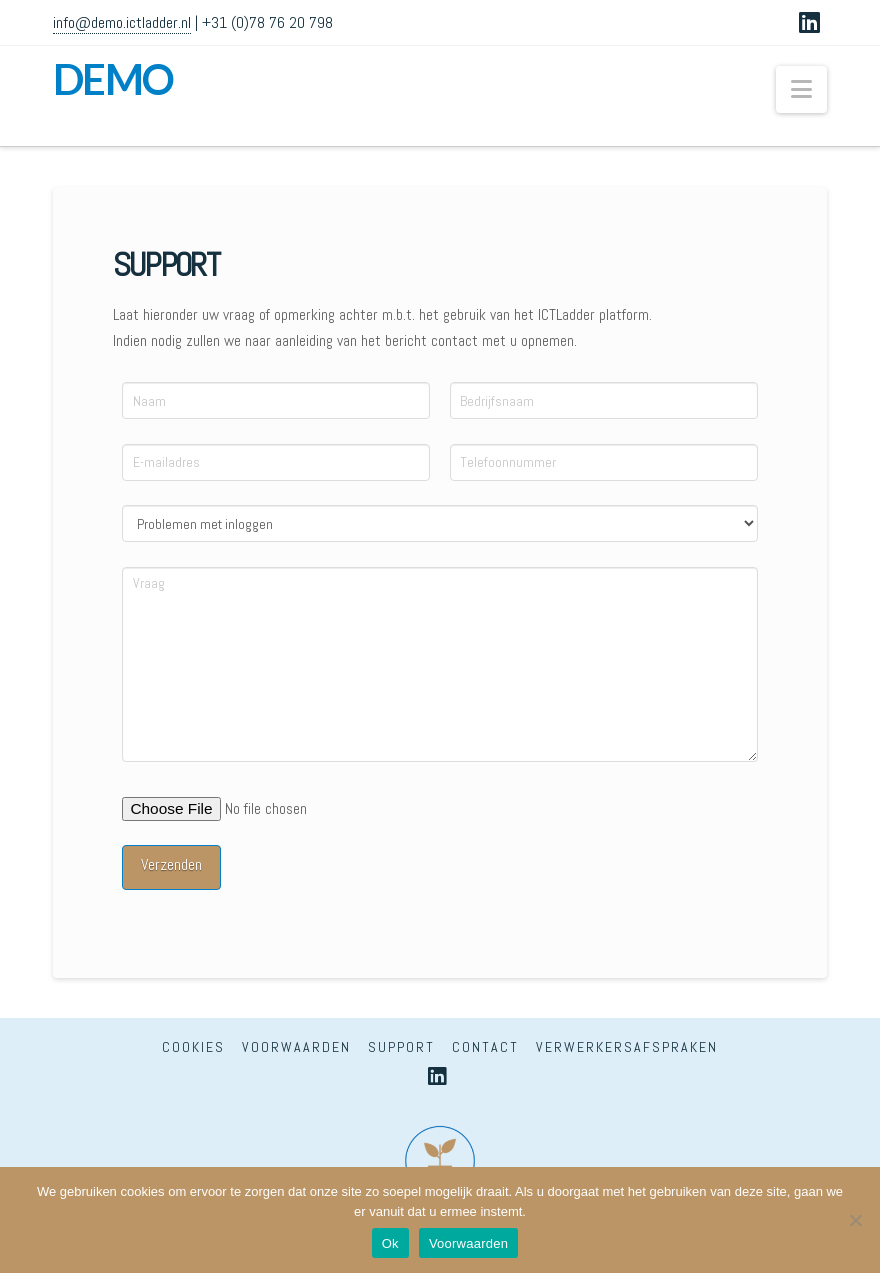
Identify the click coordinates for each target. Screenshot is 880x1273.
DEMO (113, 79)
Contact (485, 1047)
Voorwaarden (296, 1047)
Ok (390, 1243)
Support (401, 1047)
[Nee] (855, 1220)
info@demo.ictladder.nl (122, 22)
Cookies (193, 1047)
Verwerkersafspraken (627, 1047)
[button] (801, 89)
